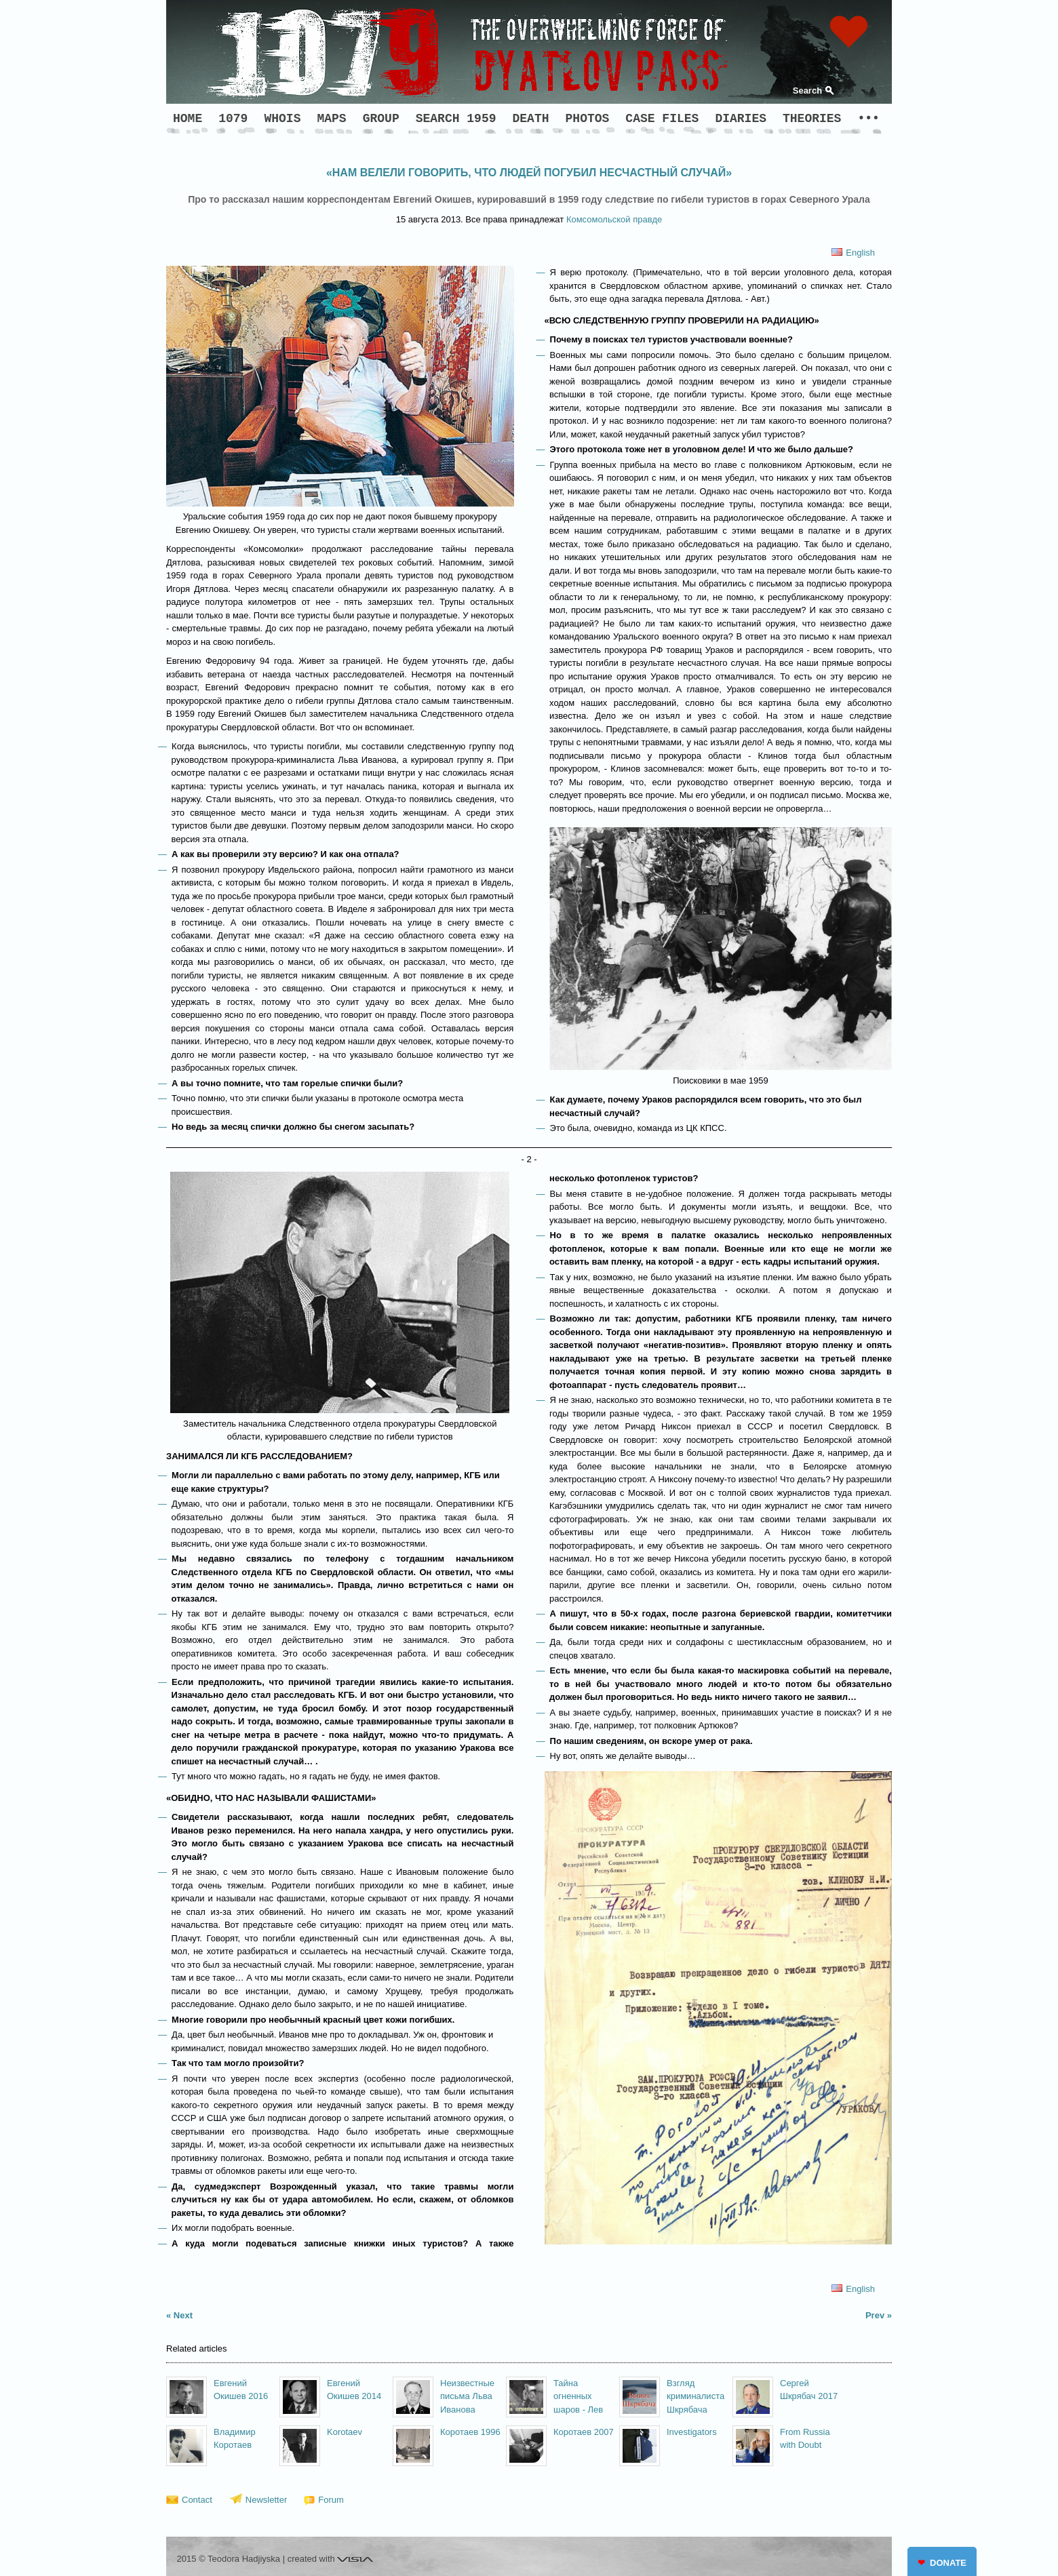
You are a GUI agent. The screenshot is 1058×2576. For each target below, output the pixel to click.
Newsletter (266, 2500)
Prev (874, 2315)
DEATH (531, 118)
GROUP (381, 118)
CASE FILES (662, 118)
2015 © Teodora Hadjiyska (228, 2559)
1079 (233, 118)
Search (807, 90)
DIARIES (740, 118)
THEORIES (812, 118)
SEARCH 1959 (456, 118)
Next (183, 2315)
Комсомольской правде (614, 219)
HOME (187, 118)
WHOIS (282, 118)
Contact (197, 2500)
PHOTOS (588, 118)
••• (868, 118)
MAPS (331, 118)
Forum (331, 2500)
